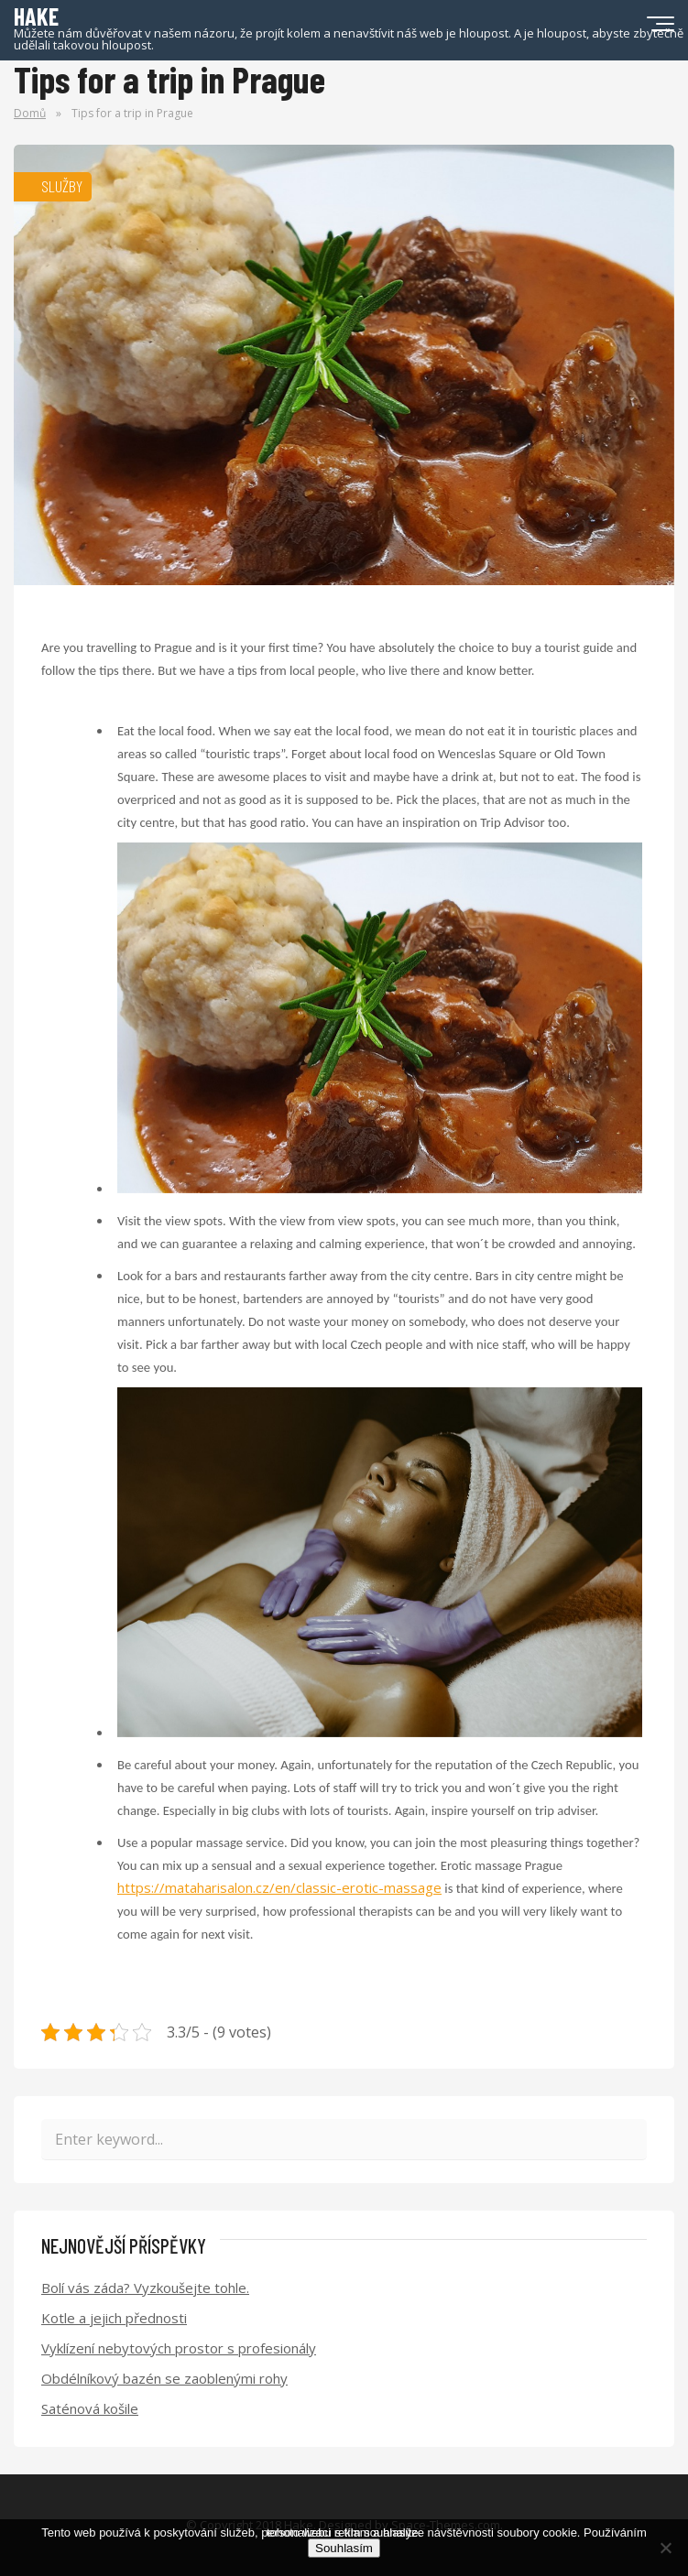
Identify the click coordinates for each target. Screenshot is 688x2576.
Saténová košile (89, 2408)
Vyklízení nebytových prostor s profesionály (178, 2348)
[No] (665, 2547)
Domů (30, 113)
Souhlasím (344, 2548)
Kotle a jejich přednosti (114, 2318)
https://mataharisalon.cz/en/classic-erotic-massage (279, 1887)
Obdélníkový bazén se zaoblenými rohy (164, 2378)
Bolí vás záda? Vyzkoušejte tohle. (145, 2287)
